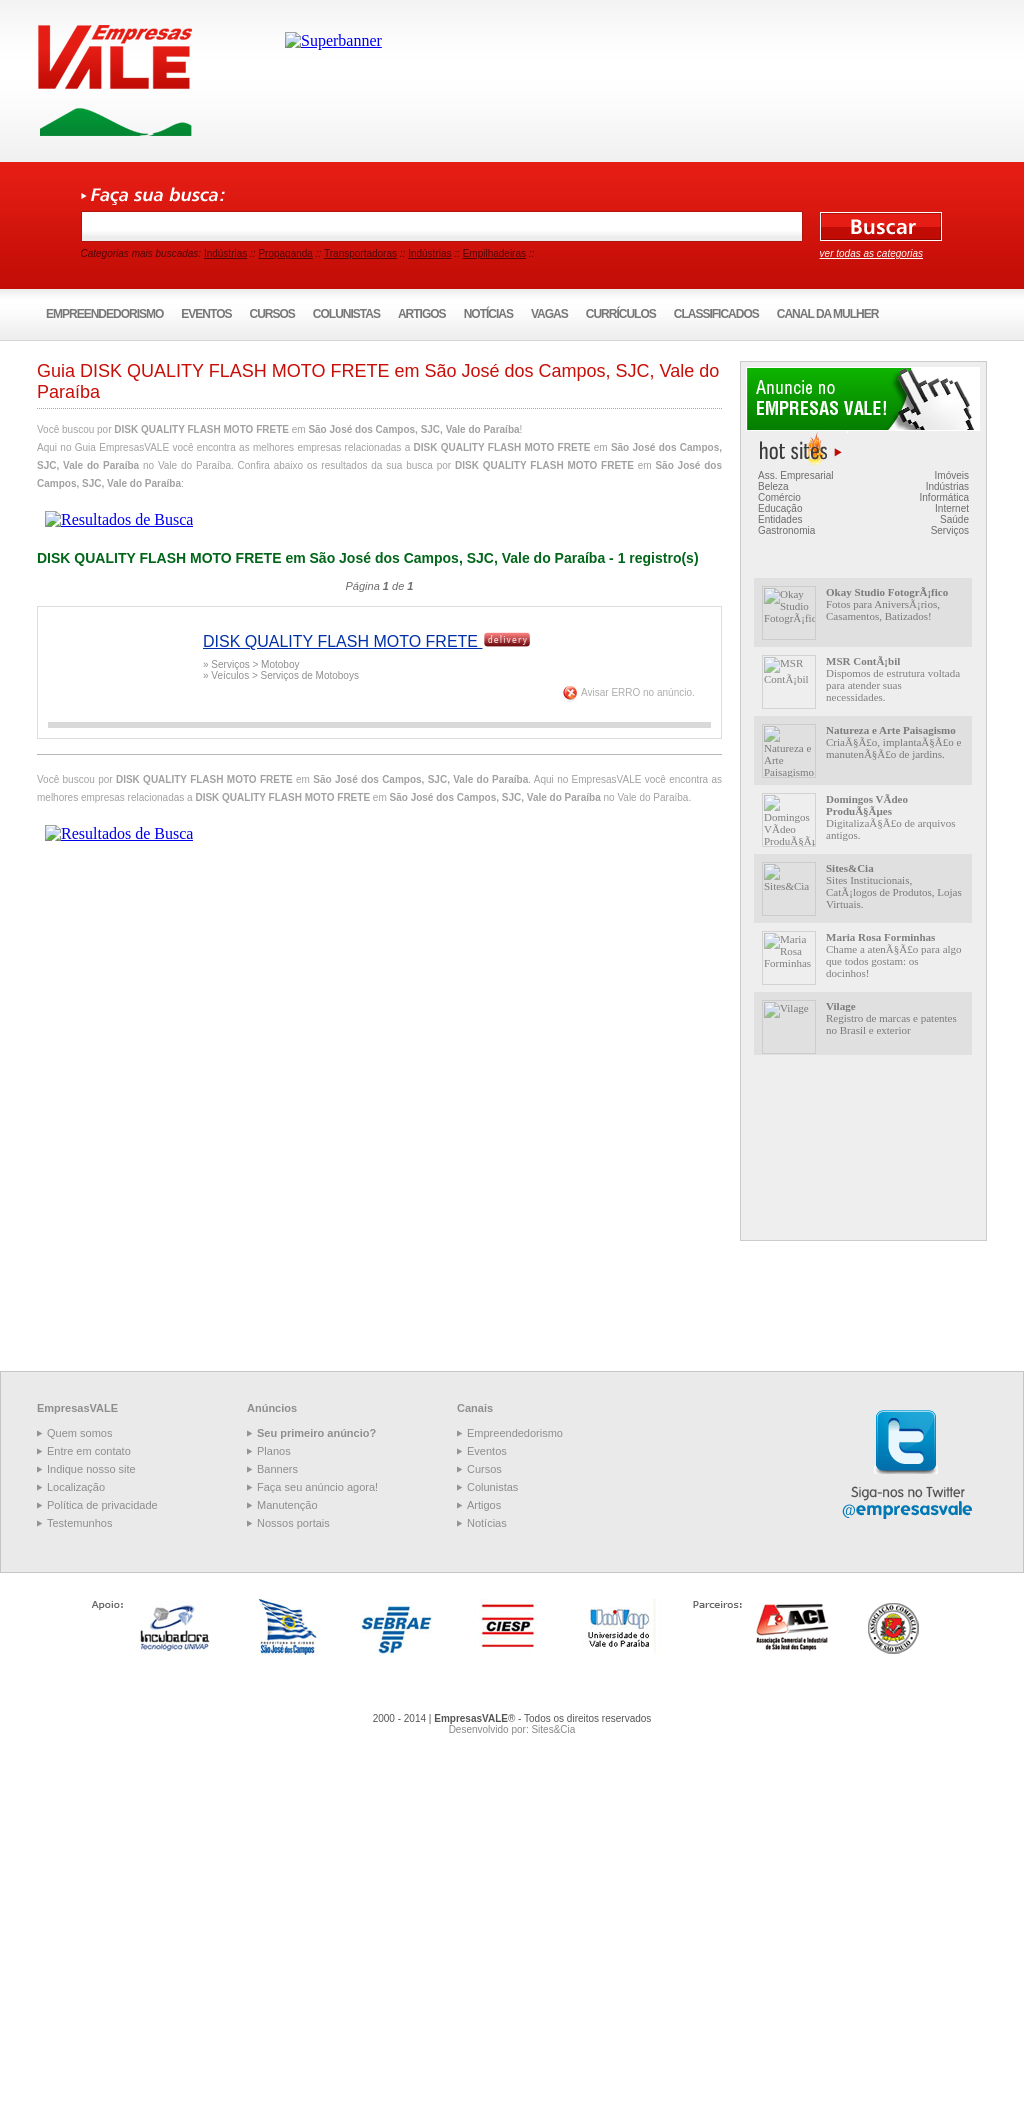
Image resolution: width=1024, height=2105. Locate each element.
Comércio (779, 497)
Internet (952, 508)
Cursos (272, 314)
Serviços (950, 530)
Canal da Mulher (828, 314)
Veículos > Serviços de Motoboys (285, 675)
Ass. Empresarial (796, 475)
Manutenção (287, 1505)
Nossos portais (293, 1523)
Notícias (488, 314)
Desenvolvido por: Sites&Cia (512, 1729)
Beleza (773, 486)
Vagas (549, 314)
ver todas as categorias (871, 253)
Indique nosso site (91, 1469)
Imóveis (952, 475)
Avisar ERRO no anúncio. (638, 692)
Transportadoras (360, 253)
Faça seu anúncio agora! (317, 1487)
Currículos (621, 314)
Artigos (422, 314)
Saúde (954, 519)
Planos (274, 1451)
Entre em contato (89, 1451)
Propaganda (285, 253)
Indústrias (225, 253)
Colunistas (346, 314)
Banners (277, 1469)
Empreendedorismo (104, 314)
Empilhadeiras (494, 253)
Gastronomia (786, 530)
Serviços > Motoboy (255, 664)
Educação (780, 508)
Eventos (206, 314)
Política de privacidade (102, 1505)
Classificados (716, 314)
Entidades (780, 519)
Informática (944, 497)
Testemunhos (79, 1523)
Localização (76, 1487)
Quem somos (79, 1433)
